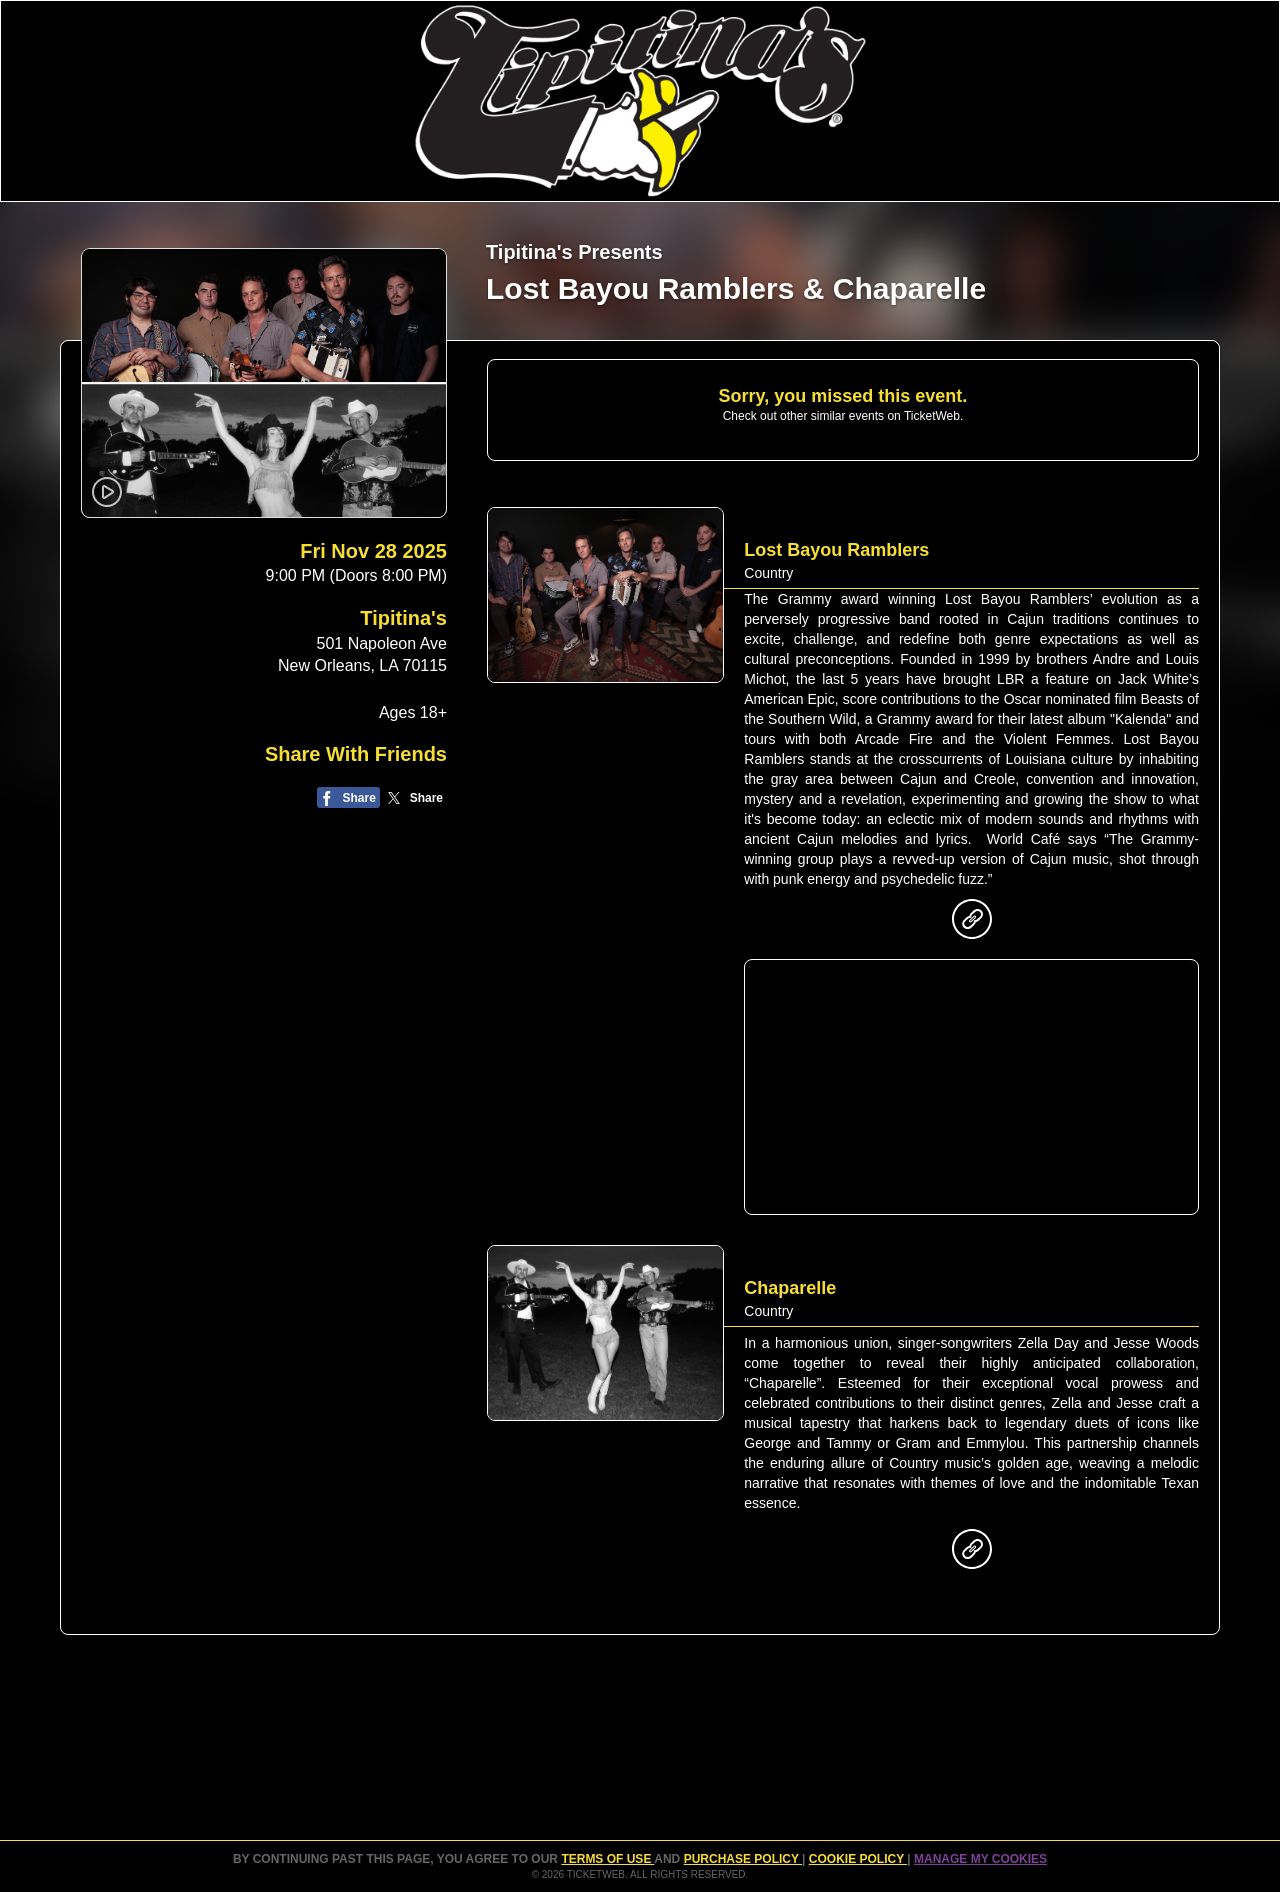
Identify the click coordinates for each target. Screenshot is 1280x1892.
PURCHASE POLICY (743, 1859)
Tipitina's (403, 618)
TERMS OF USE (607, 1859)
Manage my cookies (980, 1859)
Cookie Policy (858, 1859)
